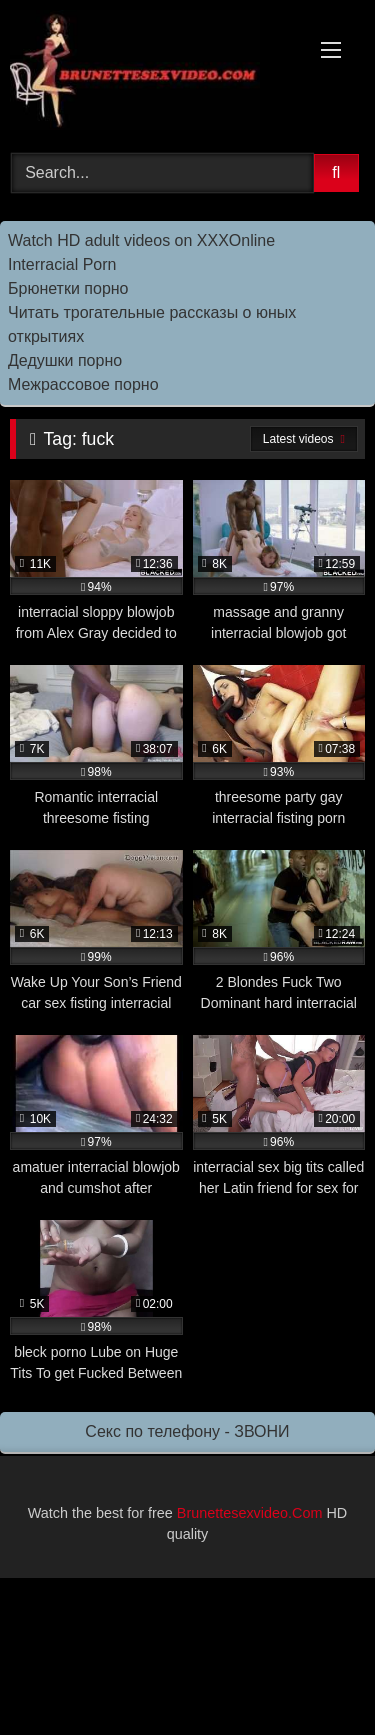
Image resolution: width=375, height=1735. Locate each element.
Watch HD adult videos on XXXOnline (141, 240)
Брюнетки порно (68, 288)
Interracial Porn (62, 264)
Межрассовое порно (83, 384)
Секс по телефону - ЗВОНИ (187, 1431)
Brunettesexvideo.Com (250, 1513)
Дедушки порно (65, 360)
